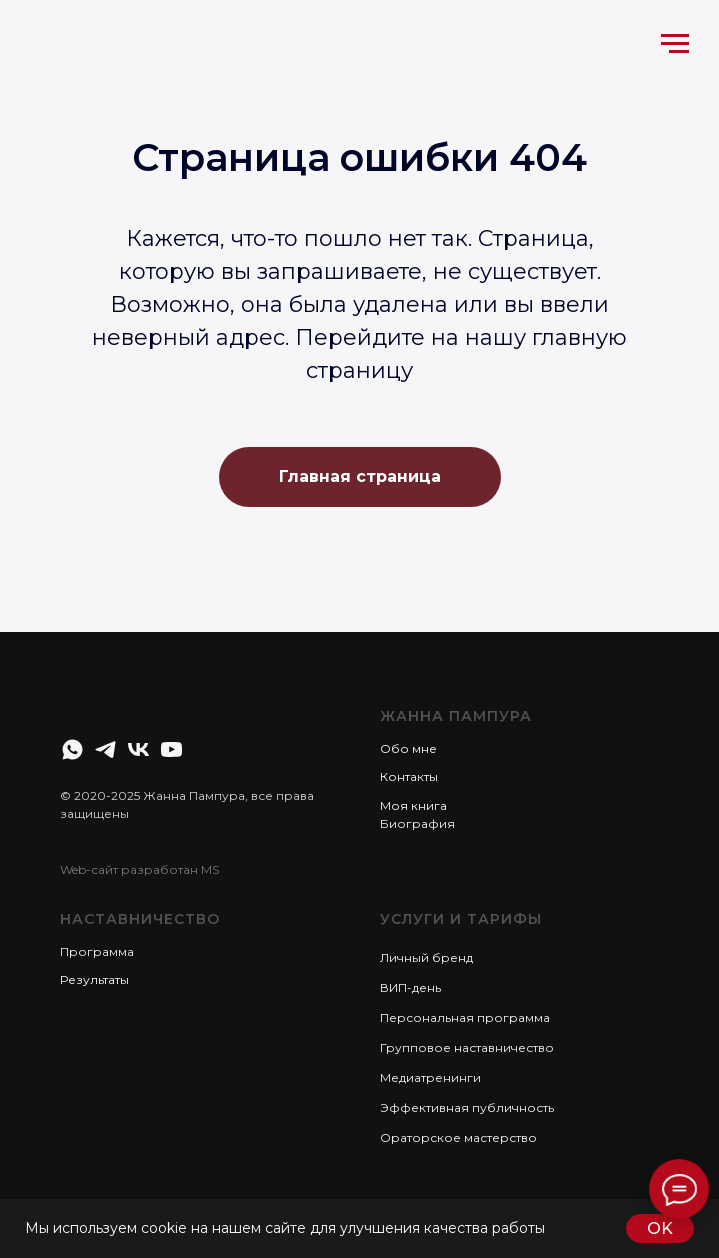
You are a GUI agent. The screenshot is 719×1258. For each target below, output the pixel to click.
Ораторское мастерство (458, 1137)
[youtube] (171, 749)
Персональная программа (465, 1017)
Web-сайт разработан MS (139, 869)
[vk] (138, 749)
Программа (97, 951)
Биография (417, 823)
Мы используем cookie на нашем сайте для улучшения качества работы (285, 1228)
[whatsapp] (72, 749)
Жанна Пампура (456, 716)
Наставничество (140, 919)
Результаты (94, 979)
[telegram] (105, 749)
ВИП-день (410, 987)
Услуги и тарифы (461, 919)
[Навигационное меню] (675, 44)
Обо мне (408, 748)
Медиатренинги (430, 1077)
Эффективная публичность (467, 1107)
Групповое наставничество (467, 1047)
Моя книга (413, 805)
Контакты (409, 776)
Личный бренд (426, 957)
